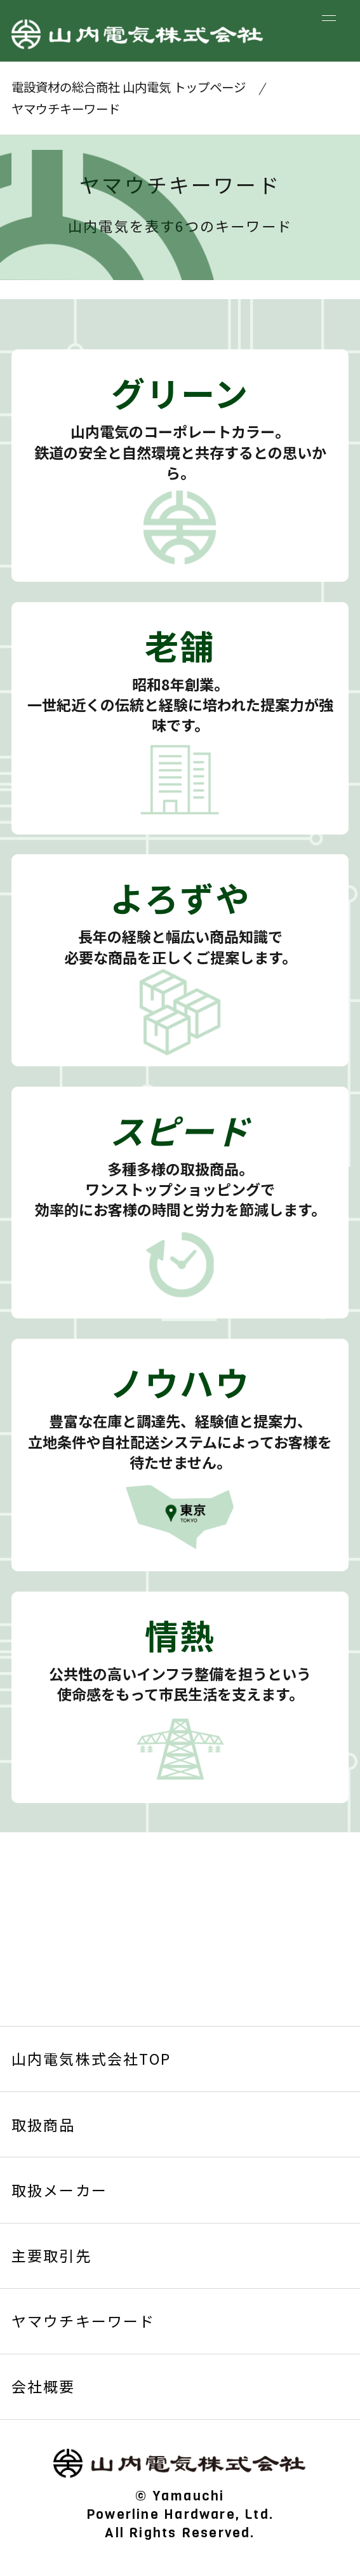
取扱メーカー (59, 2190)
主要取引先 (51, 2255)
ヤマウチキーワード (83, 2320)
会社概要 (43, 2386)
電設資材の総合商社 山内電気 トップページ (128, 86)
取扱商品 (43, 2124)
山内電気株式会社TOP (91, 2058)
